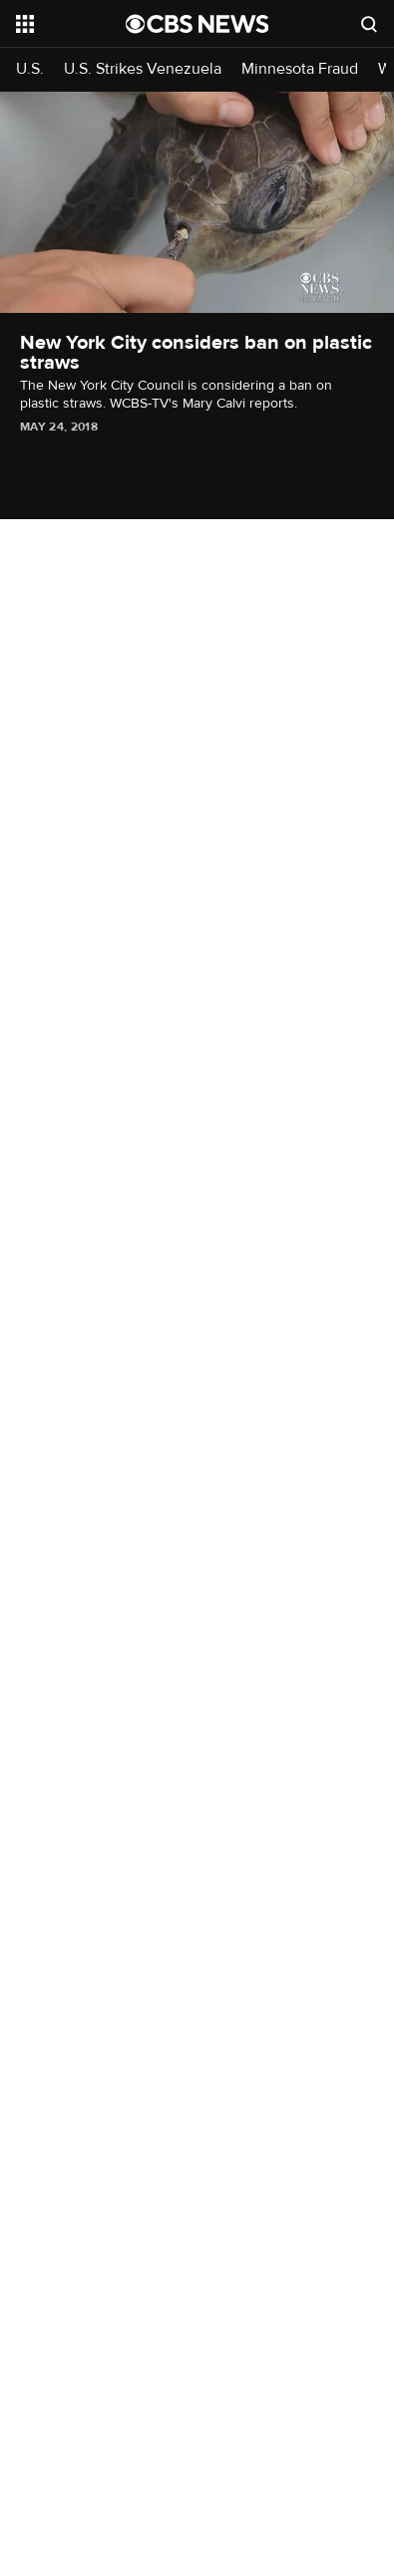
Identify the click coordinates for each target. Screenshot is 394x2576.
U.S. (30, 69)
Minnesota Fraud (299, 69)
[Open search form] (369, 24)
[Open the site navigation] (71, 24)
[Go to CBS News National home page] (197, 24)
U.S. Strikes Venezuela (142, 69)
